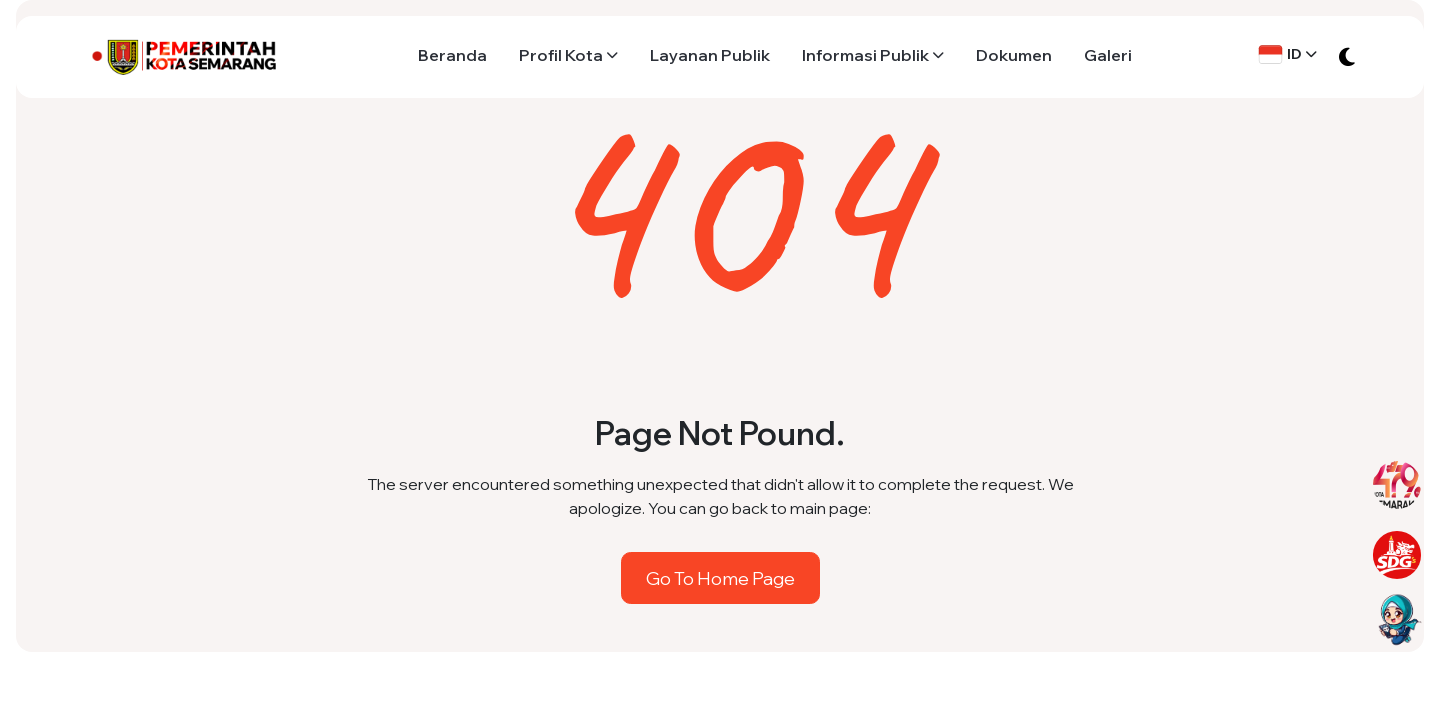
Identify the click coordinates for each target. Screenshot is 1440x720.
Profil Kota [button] (561, 55)
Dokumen (1014, 55)
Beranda (452, 55)
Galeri (1108, 55)
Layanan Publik (710, 55)
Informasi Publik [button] (865, 55)
